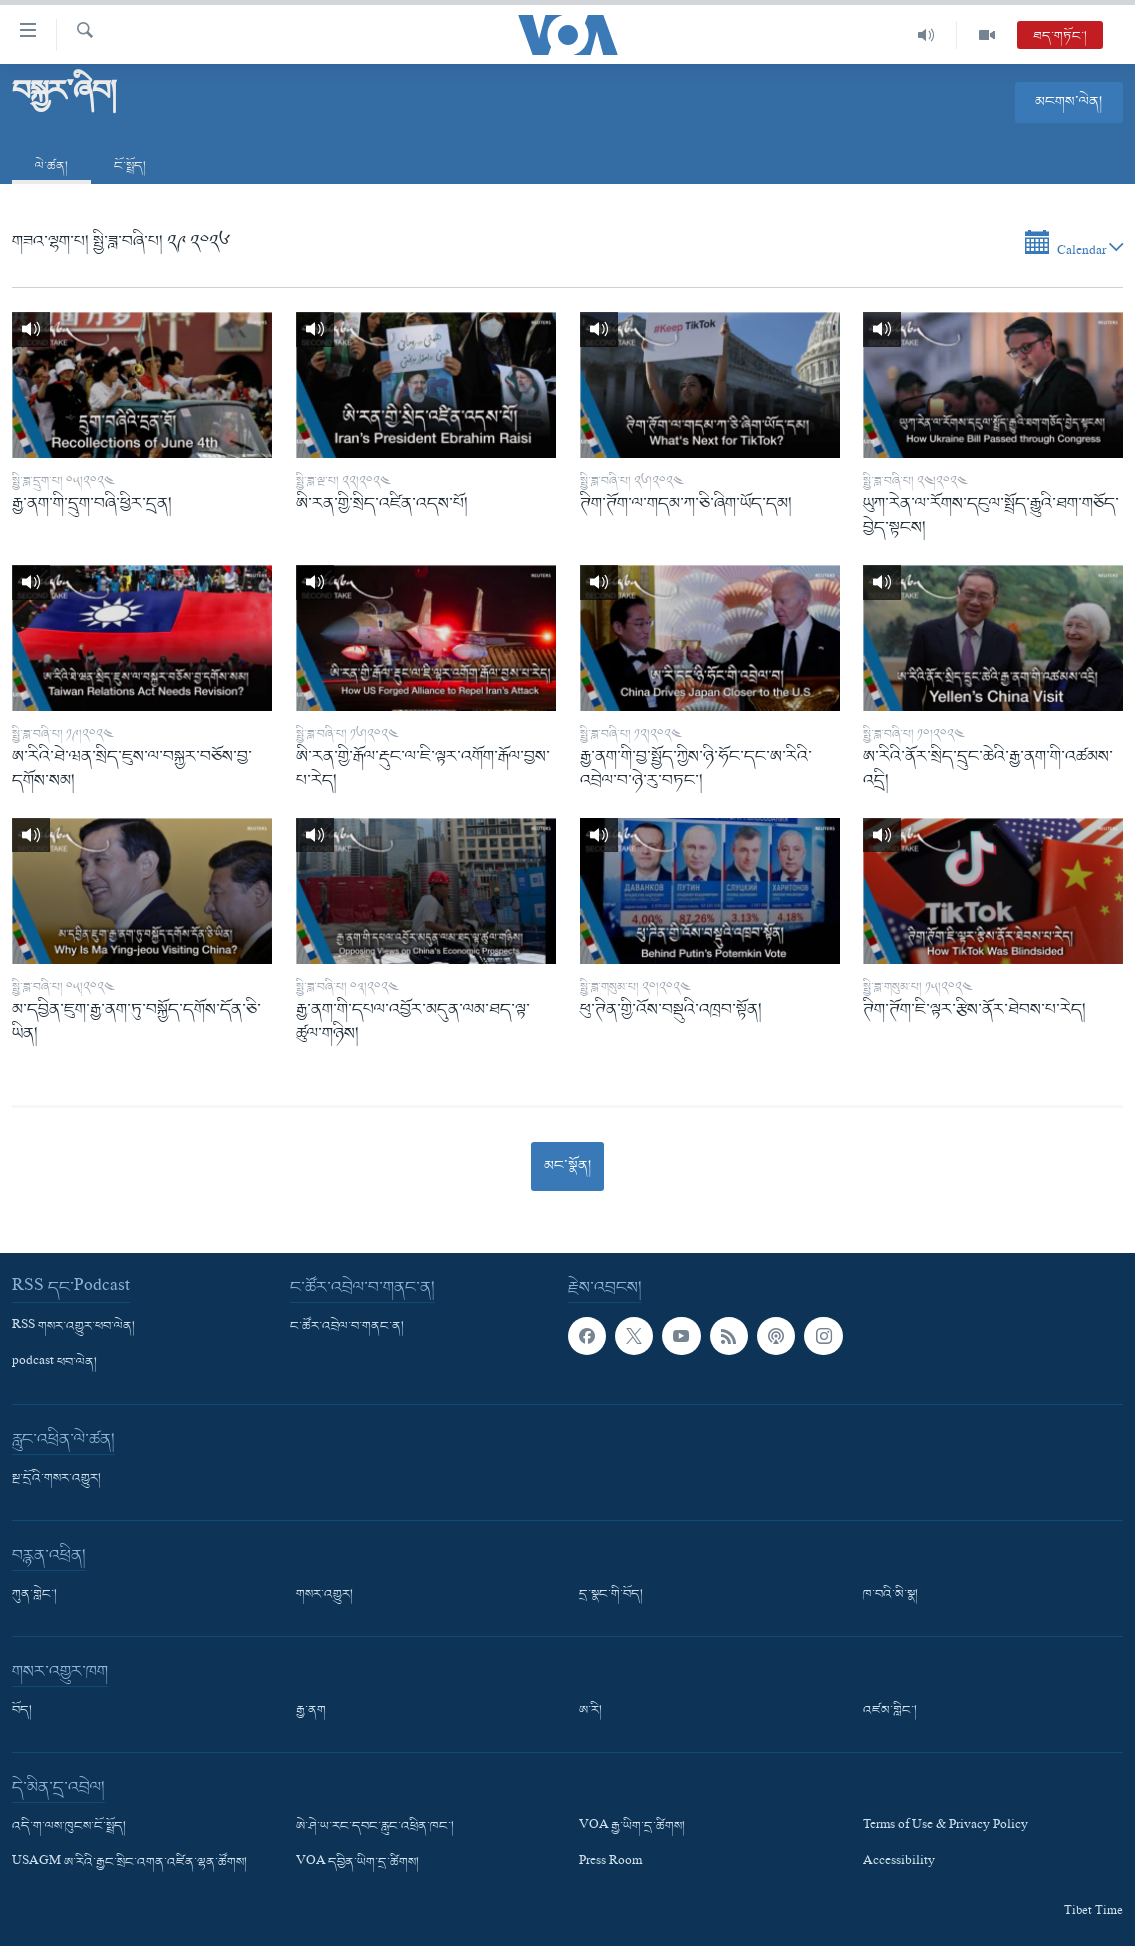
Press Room (610, 1864)
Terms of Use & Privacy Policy (945, 1827)
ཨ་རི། (590, 1711)
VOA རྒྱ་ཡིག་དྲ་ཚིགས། (632, 1827)
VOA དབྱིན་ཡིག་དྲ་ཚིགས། (357, 1864)
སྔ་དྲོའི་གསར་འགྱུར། (56, 1479)
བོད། (22, 1711)
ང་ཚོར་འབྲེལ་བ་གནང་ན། (347, 1327)
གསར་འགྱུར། (324, 1595)
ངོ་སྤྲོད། (130, 166)
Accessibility (899, 1864)
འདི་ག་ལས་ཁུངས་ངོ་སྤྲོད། (69, 1827)
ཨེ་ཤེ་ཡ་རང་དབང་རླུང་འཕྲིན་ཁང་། (375, 1827)
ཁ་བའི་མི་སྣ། (890, 1595)
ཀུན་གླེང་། (34, 1595)
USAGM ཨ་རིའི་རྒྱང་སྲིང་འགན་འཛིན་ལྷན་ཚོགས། (129, 1864)
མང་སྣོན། (567, 1166)
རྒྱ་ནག (311, 1711)
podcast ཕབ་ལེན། (54, 1363)
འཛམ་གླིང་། (890, 1711)
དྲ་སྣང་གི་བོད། (611, 1595)
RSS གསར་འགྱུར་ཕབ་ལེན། (73, 1327)
